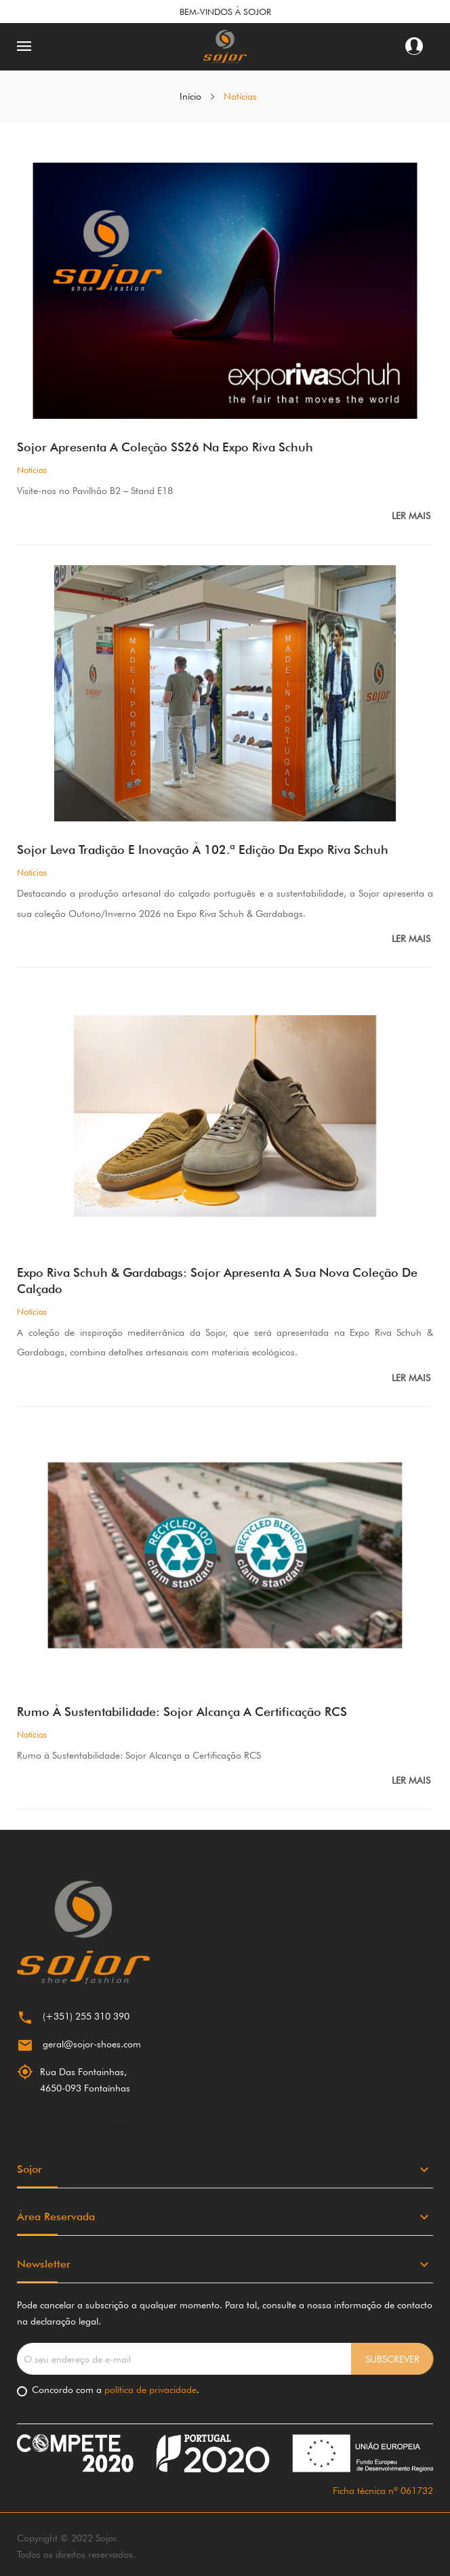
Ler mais (412, 515)
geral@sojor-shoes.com (92, 2044)
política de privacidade (149, 2389)
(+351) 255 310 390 (86, 2016)
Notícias (32, 469)
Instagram (85, 2129)
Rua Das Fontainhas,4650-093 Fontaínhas (85, 2079)
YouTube (116, 2129)
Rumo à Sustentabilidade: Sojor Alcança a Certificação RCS (182, 1711)
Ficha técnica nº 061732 (383, 2490)
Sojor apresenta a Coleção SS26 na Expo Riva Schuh (165, 447)
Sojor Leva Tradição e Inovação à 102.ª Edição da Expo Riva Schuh (202, 849)
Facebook (53, 2129)
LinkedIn (29, 2129)
